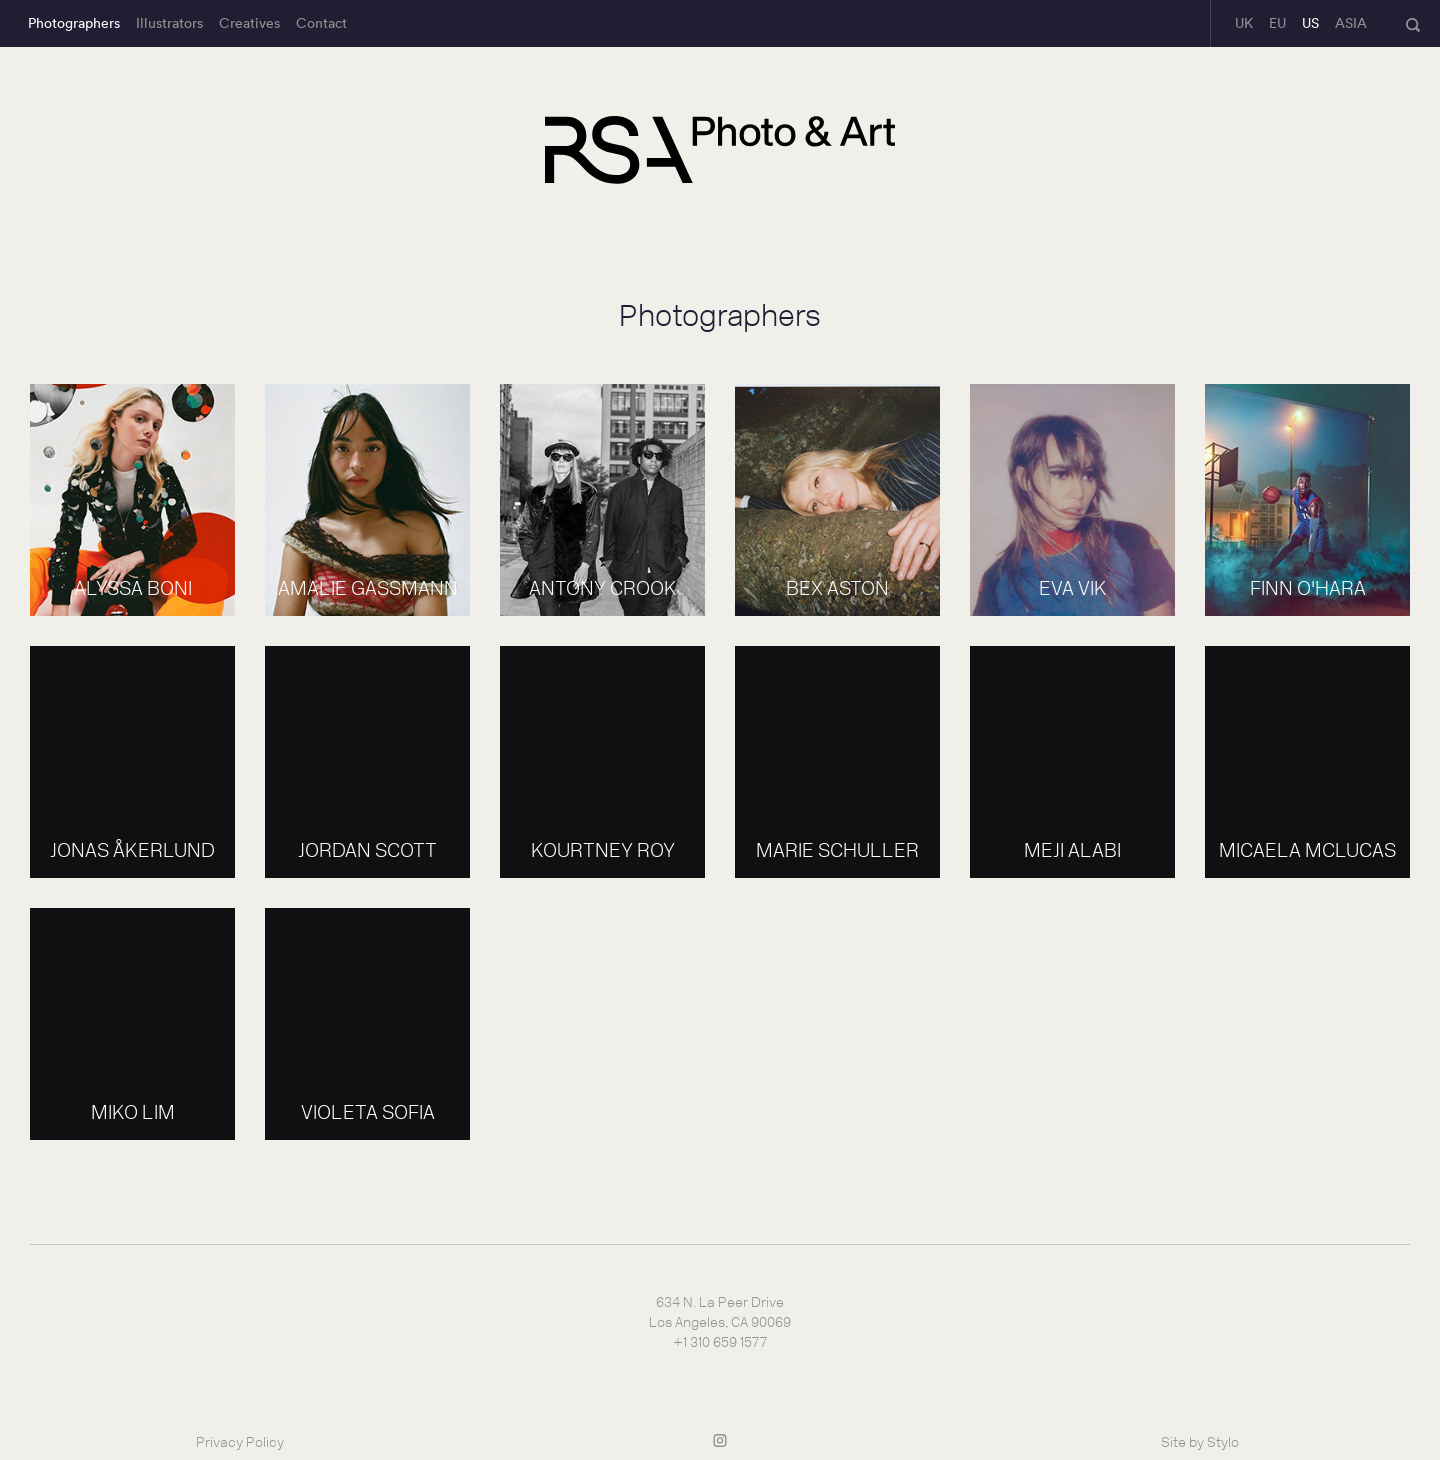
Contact (321, 23)
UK (1244, 23)
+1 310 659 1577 (720, 1342)
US (1310, 23)
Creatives (249, 23)
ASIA (1351, 23)
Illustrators (169, 23)
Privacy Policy (240, 1442)
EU (1277, 23)
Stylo (1223, 1442)
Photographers (74, 23)
